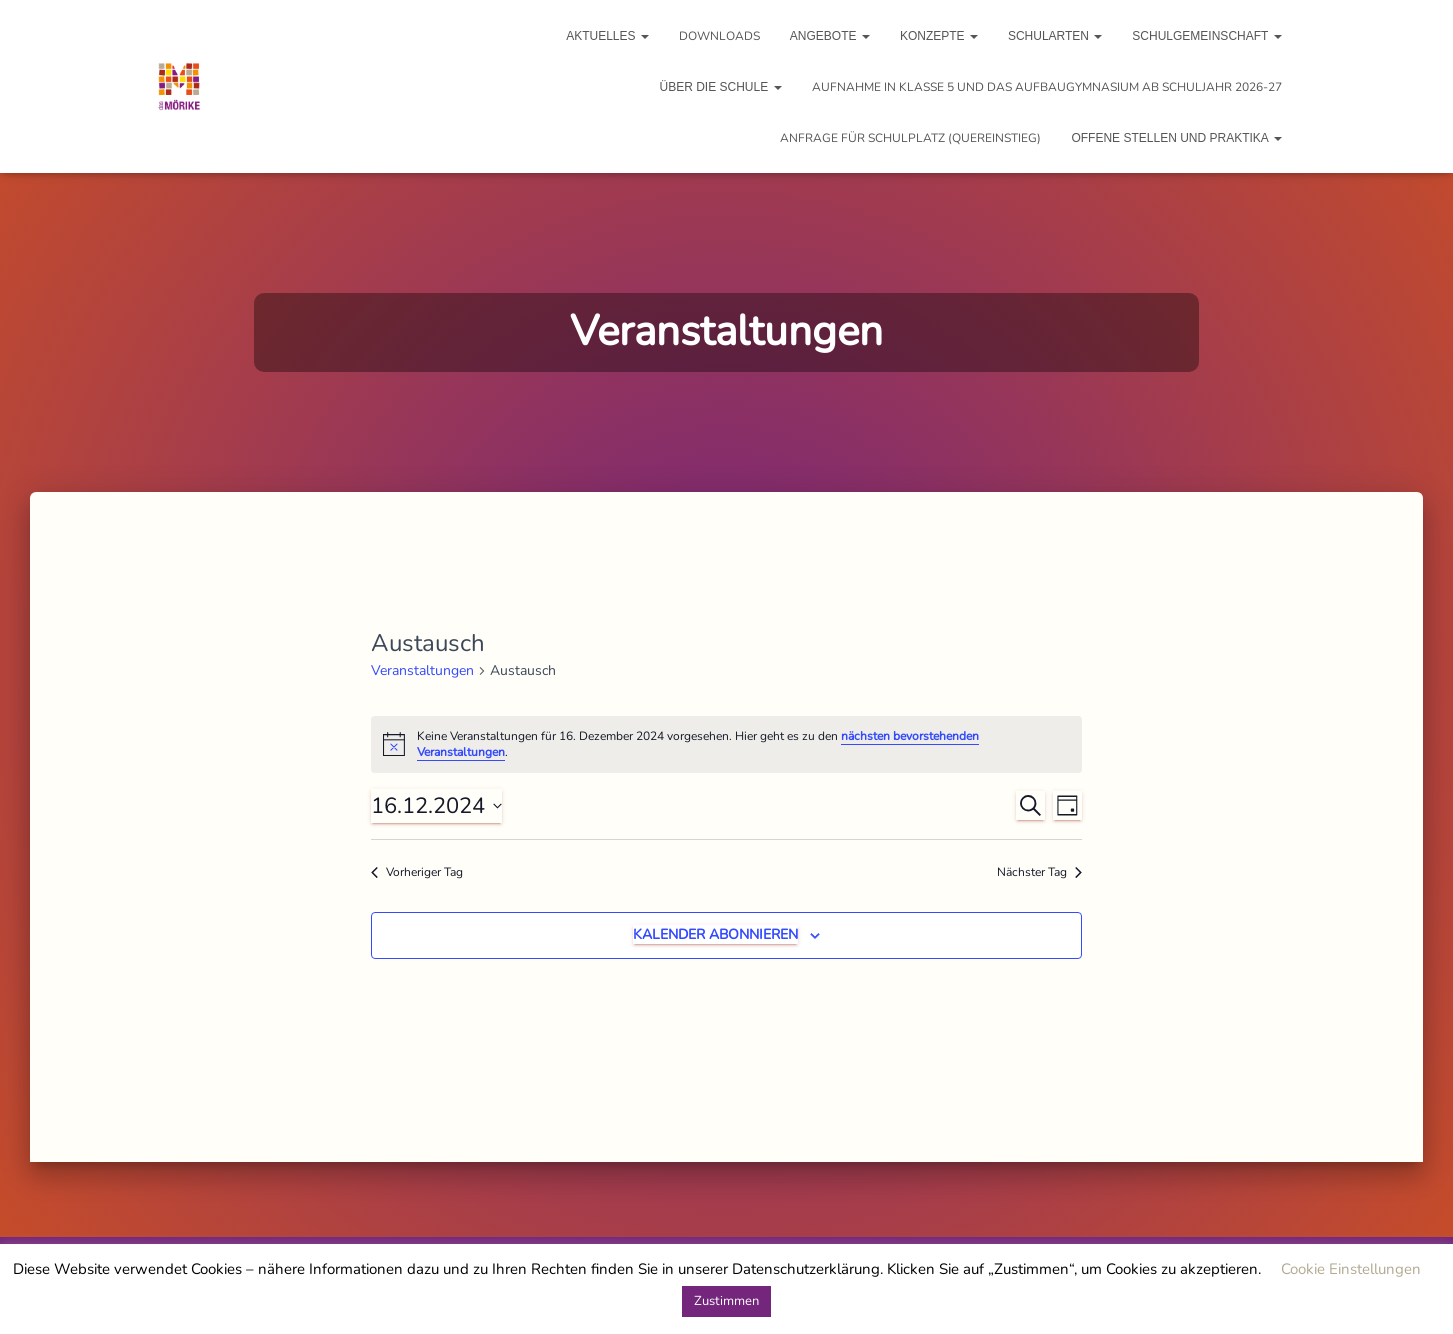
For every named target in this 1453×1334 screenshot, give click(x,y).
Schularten (1055, 36)
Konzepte (939, 36)
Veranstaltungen (422, 670)
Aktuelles (607, 36)
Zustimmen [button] (726, 1301)
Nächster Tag (1039, 872)
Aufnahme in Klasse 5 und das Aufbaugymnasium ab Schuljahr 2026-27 (1047, 87)
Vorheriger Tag (417, 872)
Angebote (830, 36)
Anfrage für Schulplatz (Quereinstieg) (910, 138)
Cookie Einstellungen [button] (1351, 1269)
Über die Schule (720, 87)
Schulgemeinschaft (1206, 36)
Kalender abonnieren (715, 934)
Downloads (719, 36)
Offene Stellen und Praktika (1176, 138)
